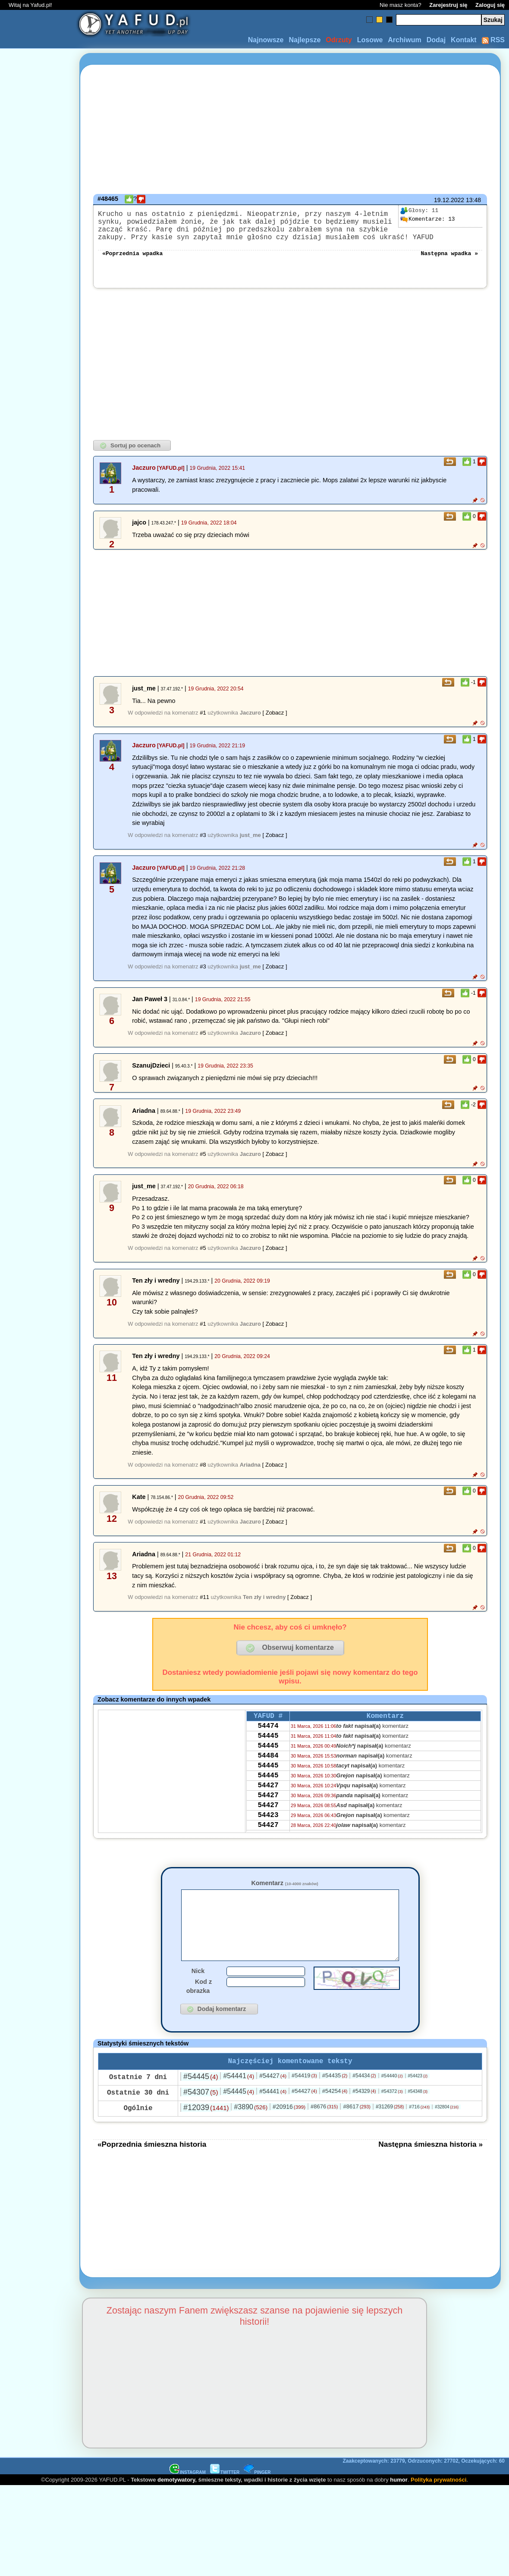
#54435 (335, 2098)
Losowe (370, 40)
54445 (268, 1749)
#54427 (272, 2098)
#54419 (304, 2098)
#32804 (447, 2130)
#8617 (356, 2129)
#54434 (364, 2099)
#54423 (418, 2099)
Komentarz (284, 1891)
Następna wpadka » (449, 261)
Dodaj (436, 40)
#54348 (418, 2114)
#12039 (206, 2130)
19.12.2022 (449, 200)
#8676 (324, 2129)
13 (427, 219)
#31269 (390, 2130)
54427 (268, 1807)
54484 (268, 1772)
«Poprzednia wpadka (132, 261)
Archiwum (404, 40)
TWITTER (224, 2495)
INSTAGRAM (188, 2495)
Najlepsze (304, 40)
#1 (203, 721)
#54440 (392, 2098)
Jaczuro (143, 476)
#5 (203, 1041)
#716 (419, 2130)
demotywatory (176, 2503)
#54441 (238, 2099)
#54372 (392, 2114)
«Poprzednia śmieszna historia (151, 2167)
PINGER (257, 2495)
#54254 (335, 2114)
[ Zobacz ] (274, 721)
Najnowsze (266, 40)
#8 (203, 1473)
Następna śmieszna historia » (430, 2167)
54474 (268, 1737)
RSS (493, 40)
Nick (198, 1992)
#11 (204, 1605)
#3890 (250, 2130)
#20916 (289, 2129)
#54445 (200, 2099)
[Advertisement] (37, 1288)
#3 (203, 843)
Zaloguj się (490, 5)
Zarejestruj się (448, 5)
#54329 (364, 2114)
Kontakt (464, 40)
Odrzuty (339, 40)
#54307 (200, 2115)
